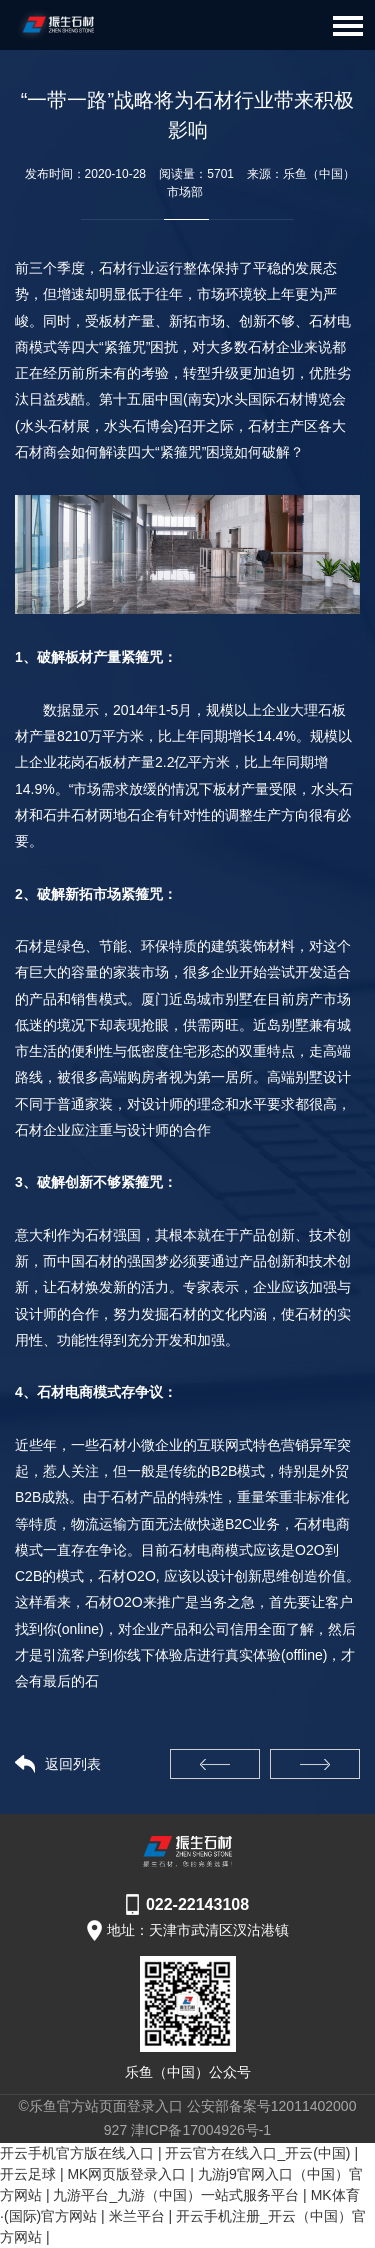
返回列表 (73, 1764)
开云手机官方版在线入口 (77, 2153)
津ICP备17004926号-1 (201, 2130)
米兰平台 (137, 2216)
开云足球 (28, 2174)
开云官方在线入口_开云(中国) (257, 2153)
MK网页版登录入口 (126, 2174)
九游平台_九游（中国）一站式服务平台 (176, 2195)
